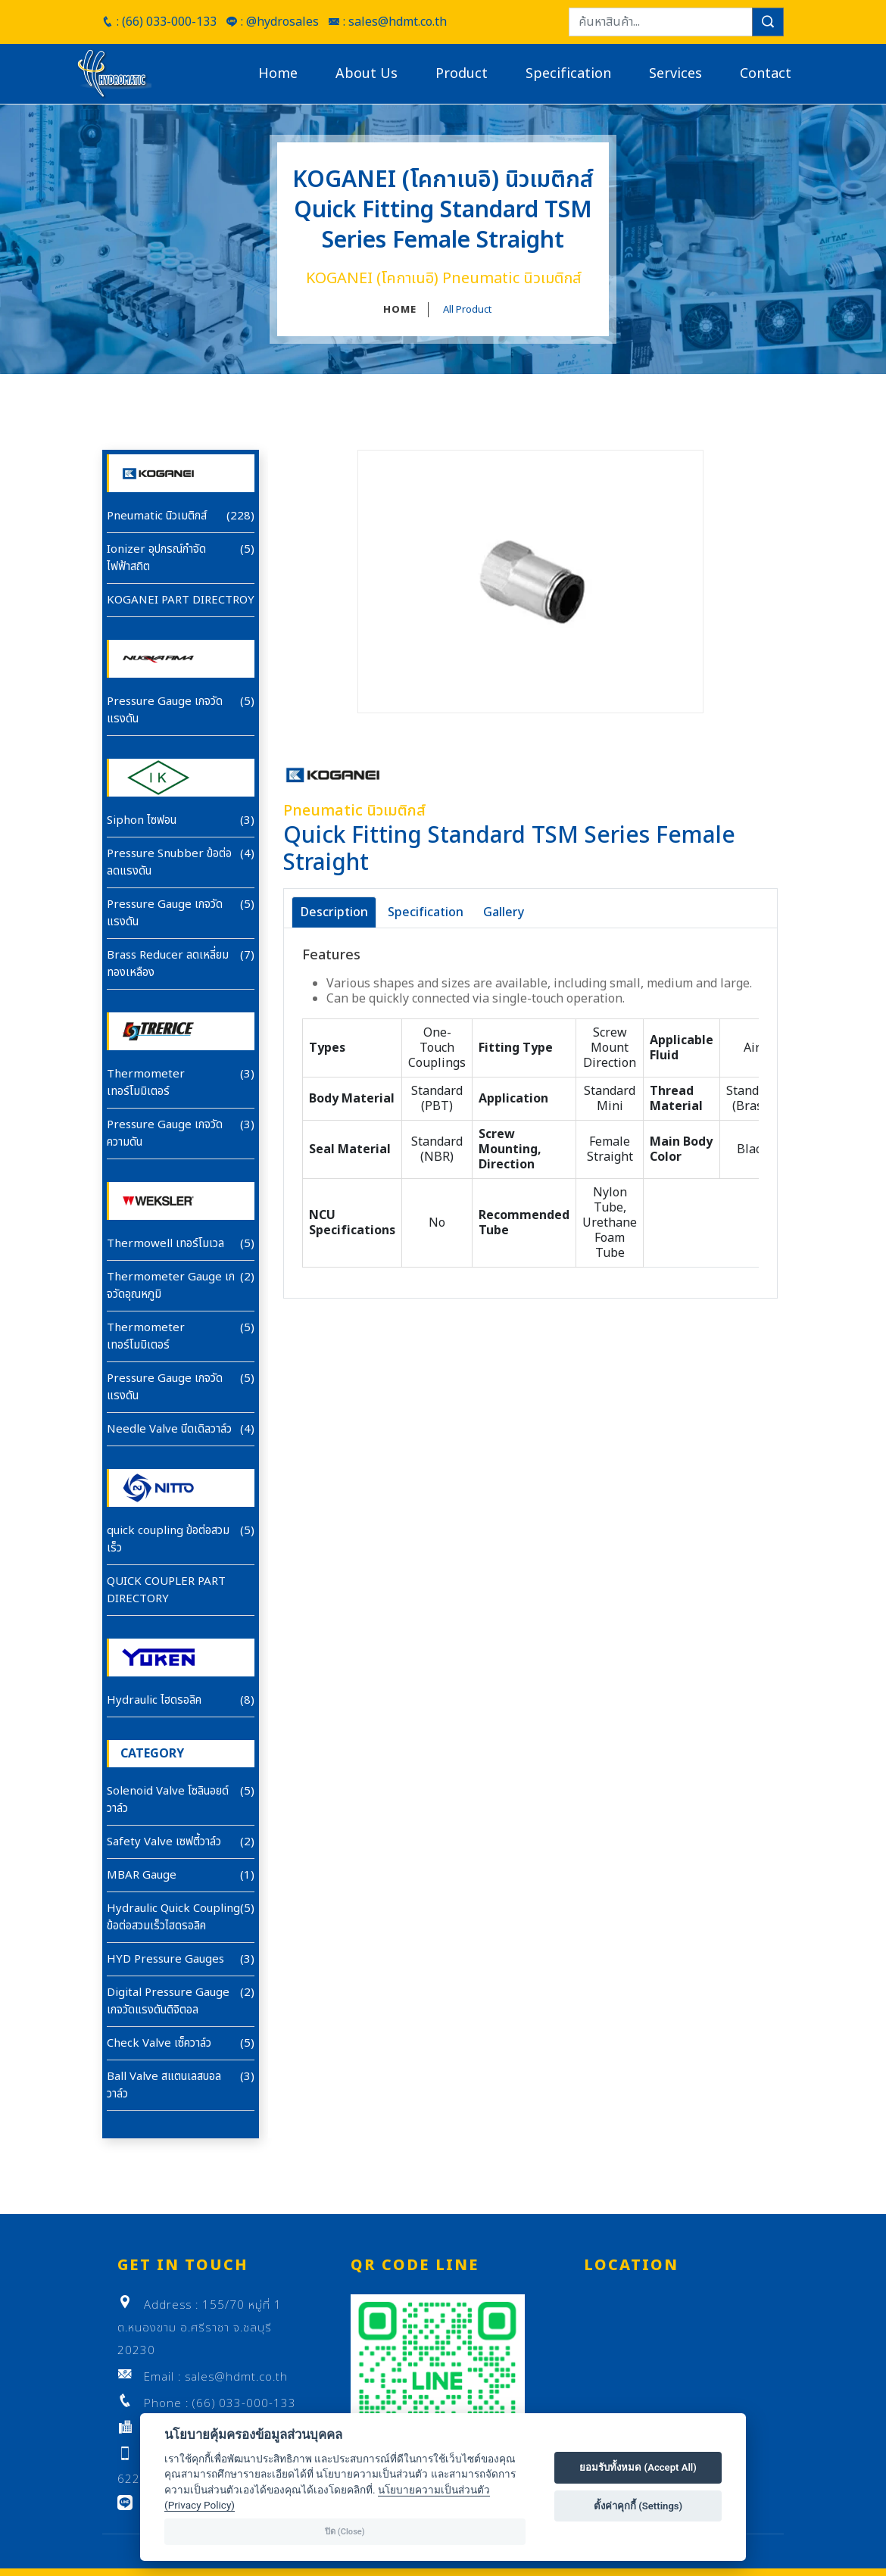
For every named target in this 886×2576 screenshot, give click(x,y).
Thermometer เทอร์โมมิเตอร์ (146, 1082)
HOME (399, 309)
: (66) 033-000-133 (159, 22)
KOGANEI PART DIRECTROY (180, 600)
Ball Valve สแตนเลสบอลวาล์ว (164, 2085)
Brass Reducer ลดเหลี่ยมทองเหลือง (168, 964)
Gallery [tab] (503, 912)
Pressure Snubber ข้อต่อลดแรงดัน (169, 862)
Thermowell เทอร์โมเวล (165, 1243)
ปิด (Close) (345, 2532)
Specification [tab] (425, 912)
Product (461, 74)
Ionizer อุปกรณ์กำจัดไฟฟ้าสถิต (156, 558)
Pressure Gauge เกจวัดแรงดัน (165, 710)
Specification (568, 74)
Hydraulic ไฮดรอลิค (154, 1700)
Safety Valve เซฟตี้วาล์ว (164, 1842)
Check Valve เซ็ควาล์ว (159, 2043)
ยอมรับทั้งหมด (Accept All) (638, 2467)
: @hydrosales (272, 22)
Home (278, 74)
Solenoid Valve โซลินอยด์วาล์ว (168, 1799)
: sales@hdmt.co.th (387, 22)
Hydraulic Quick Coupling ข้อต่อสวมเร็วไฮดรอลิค (173, 1917)
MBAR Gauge (141, 1875)
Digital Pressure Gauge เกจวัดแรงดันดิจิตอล (168, 2001)
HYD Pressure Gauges (165, 1959)
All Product (467, 309)
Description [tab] (334, 912)
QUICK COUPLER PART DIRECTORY (166, 1590)
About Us (366, 74)
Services (675, 74)
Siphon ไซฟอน (141, 820)
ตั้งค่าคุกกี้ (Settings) (638, 2506)
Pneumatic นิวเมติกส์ (157, 516)
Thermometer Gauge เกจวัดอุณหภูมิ (171, 1285)
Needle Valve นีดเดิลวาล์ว (169, 1429)
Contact (765, 74)
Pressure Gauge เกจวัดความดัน (165, 1133)
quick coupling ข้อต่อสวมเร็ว (168, 1539)
